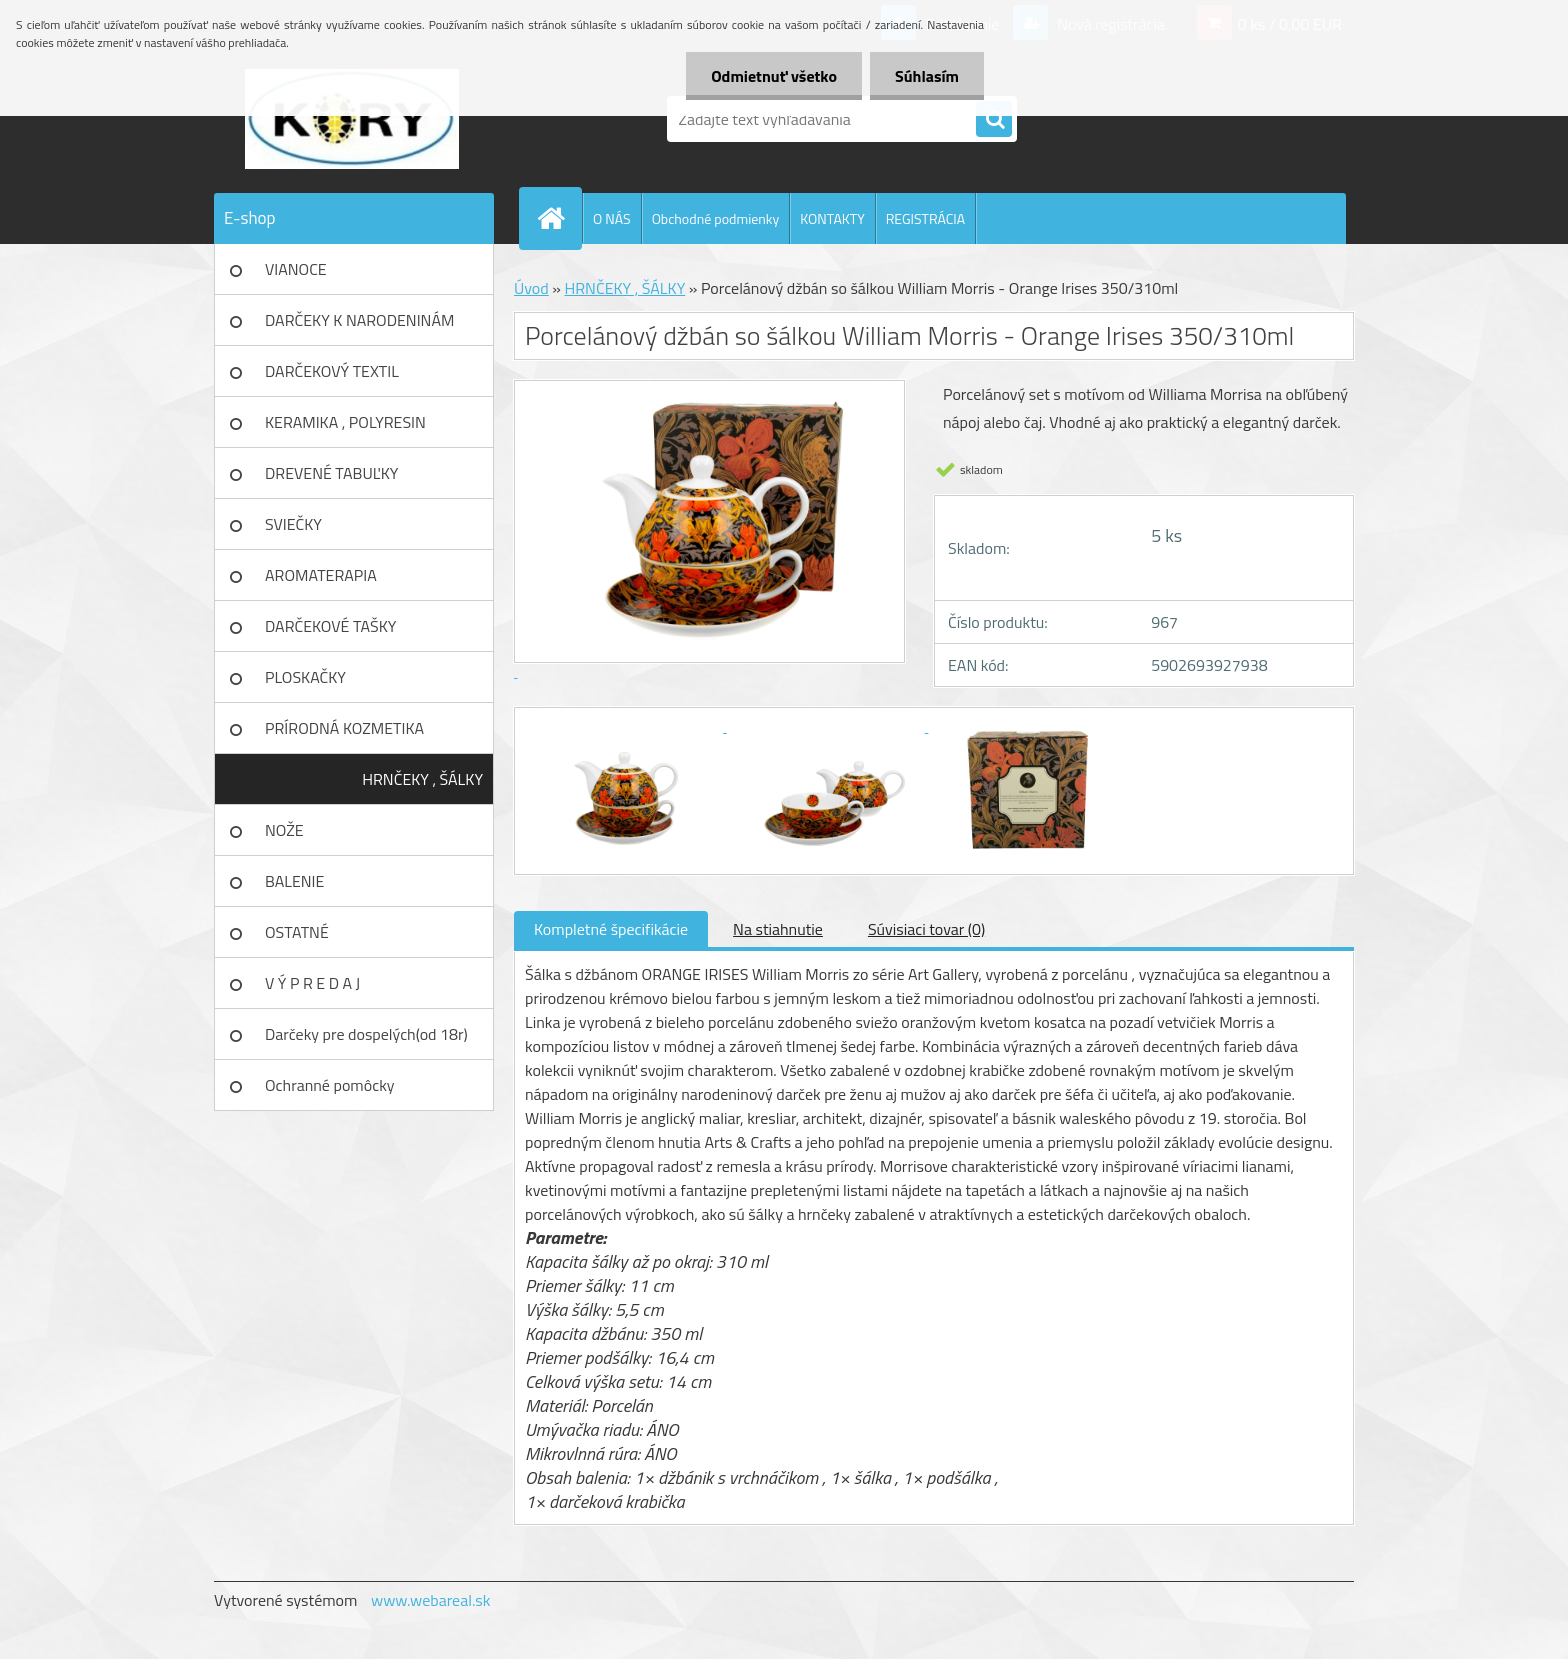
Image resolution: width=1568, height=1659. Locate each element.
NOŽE (284, 830)
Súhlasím (927, 76)
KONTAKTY (832, 218)
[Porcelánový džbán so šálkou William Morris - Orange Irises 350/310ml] (626, 726)
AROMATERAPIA (321, 575)
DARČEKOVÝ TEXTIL (332, 371)
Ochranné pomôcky (330, 1085)
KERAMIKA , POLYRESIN (345, 422)
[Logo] (351, 119)
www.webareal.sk (431, 1600)
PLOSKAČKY (305, 677)
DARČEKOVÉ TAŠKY (330, 626)
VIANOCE (296, 269)
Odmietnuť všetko (774, 76)
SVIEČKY (293, 524)
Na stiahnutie (778, 929)
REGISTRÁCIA (925, 218)
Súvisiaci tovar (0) (926, 929)
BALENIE (294, 881)
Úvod (531, 288)
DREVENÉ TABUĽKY (331, 473)
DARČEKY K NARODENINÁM (359, 320)
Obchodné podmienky (716, 218)
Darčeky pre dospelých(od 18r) (366, 1034)
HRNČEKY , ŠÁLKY (422, 779)
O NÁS (612, 218)
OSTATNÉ (297, 932)
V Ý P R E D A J (312, 983)
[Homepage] (559, 218)
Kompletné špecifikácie (611, 929)
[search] (994, 120)
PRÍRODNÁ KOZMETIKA (344, 728)
